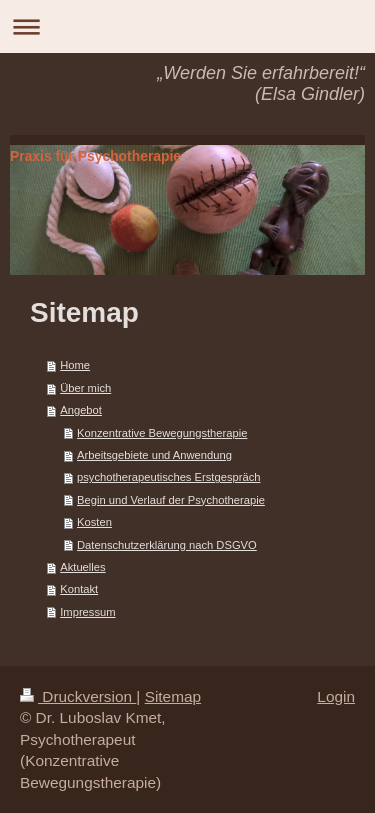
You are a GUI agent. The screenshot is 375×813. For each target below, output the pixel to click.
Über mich (85, 388)
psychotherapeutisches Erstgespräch (168, 477)
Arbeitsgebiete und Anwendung (154, 455)
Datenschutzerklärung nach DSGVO (167, 545)
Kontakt (79, 589)
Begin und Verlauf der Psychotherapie (171, 500)
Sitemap (173, 696)
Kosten (94, 522)
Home (75, 365)
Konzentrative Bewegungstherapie (162, 433)
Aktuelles (82, 567)
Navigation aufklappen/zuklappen (187, 26)
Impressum (87, 612)
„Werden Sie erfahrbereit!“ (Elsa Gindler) (261, 83)
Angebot (81, 410)
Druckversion (78, 696)
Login (336, 696)
